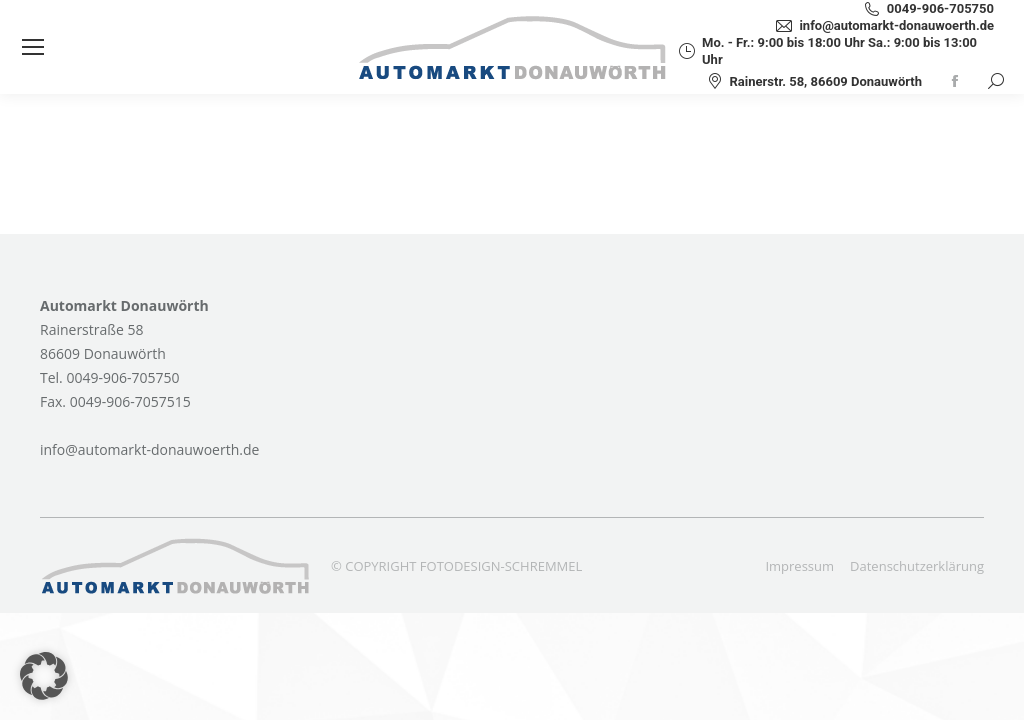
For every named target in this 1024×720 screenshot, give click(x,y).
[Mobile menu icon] (33, 47)
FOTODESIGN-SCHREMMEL (501, 566)
